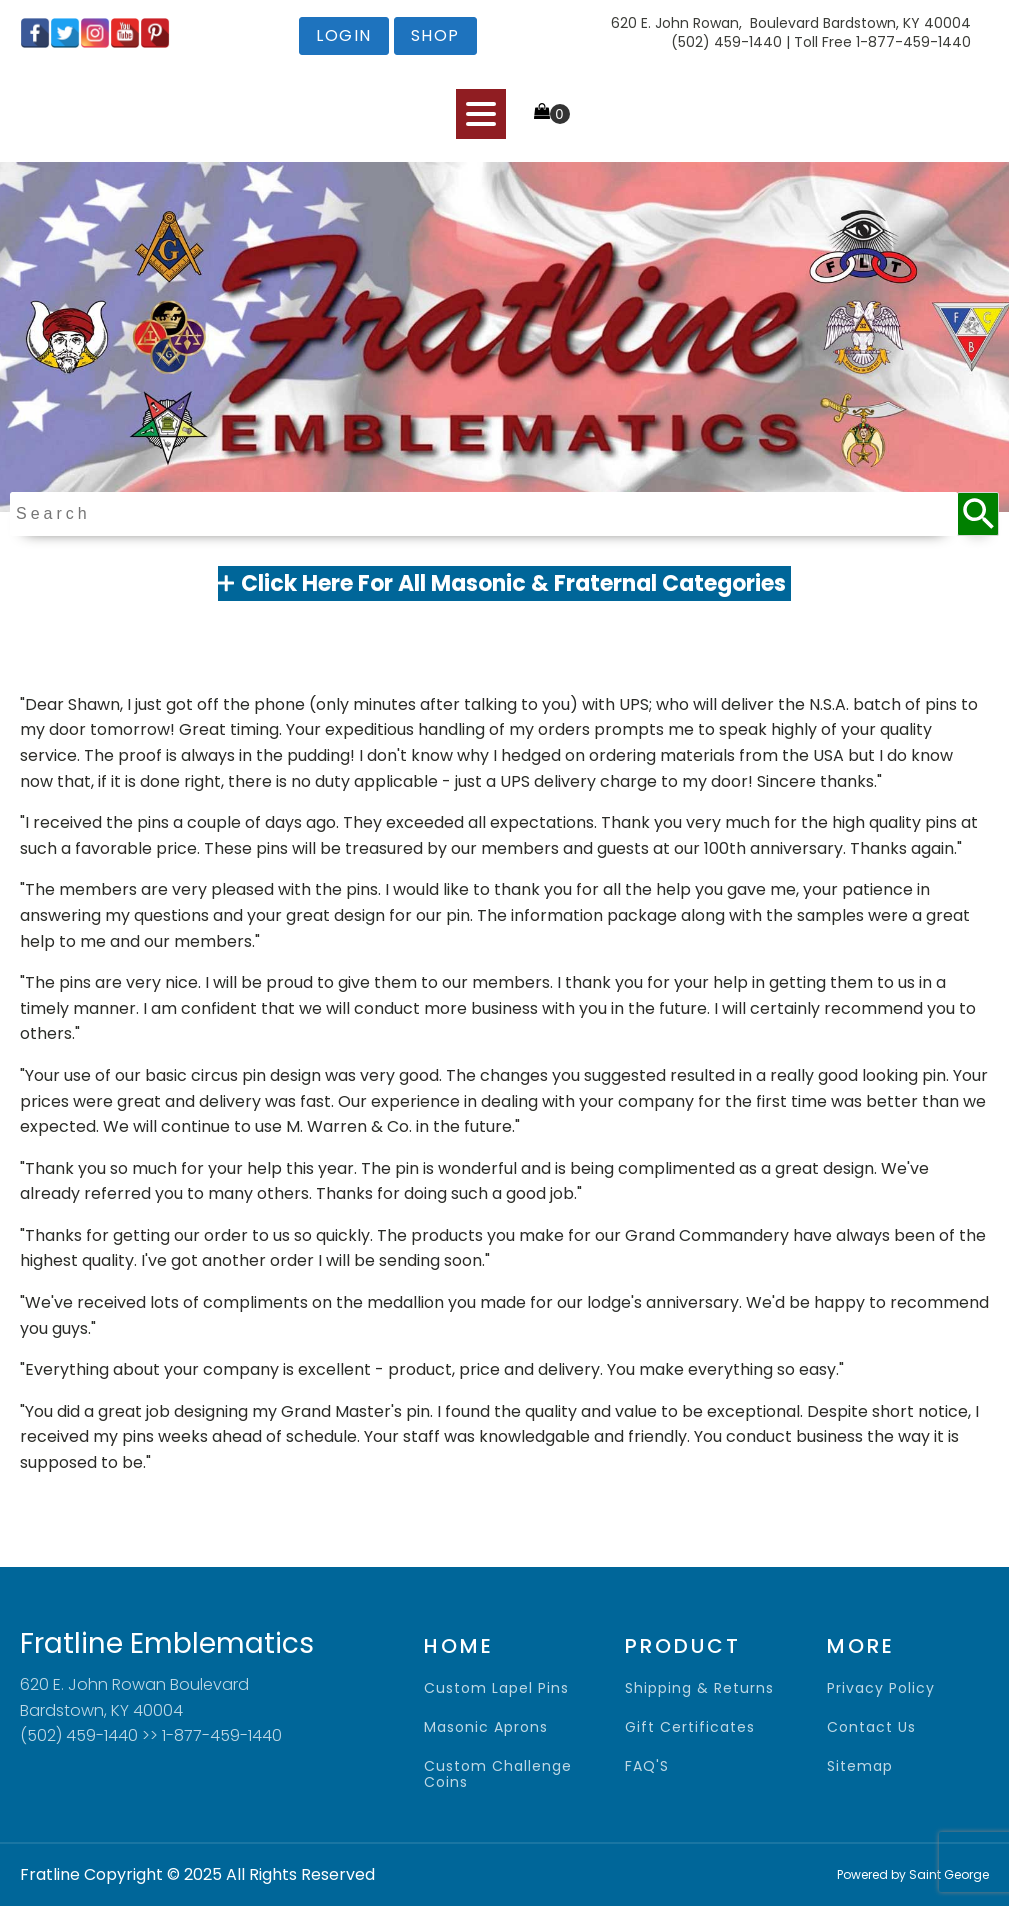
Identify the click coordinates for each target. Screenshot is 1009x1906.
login (344, 35)
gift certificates (690, 1727)
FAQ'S (647, 1766)
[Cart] (552, 113)
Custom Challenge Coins (498, 1774)
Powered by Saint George (913, 1874)
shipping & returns (699, 1688)
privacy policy (881, 1688)
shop (435, 35)
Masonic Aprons (486, 1727)
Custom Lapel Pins (496, 1688)
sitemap (860, 1766)
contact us (871, 1727)
